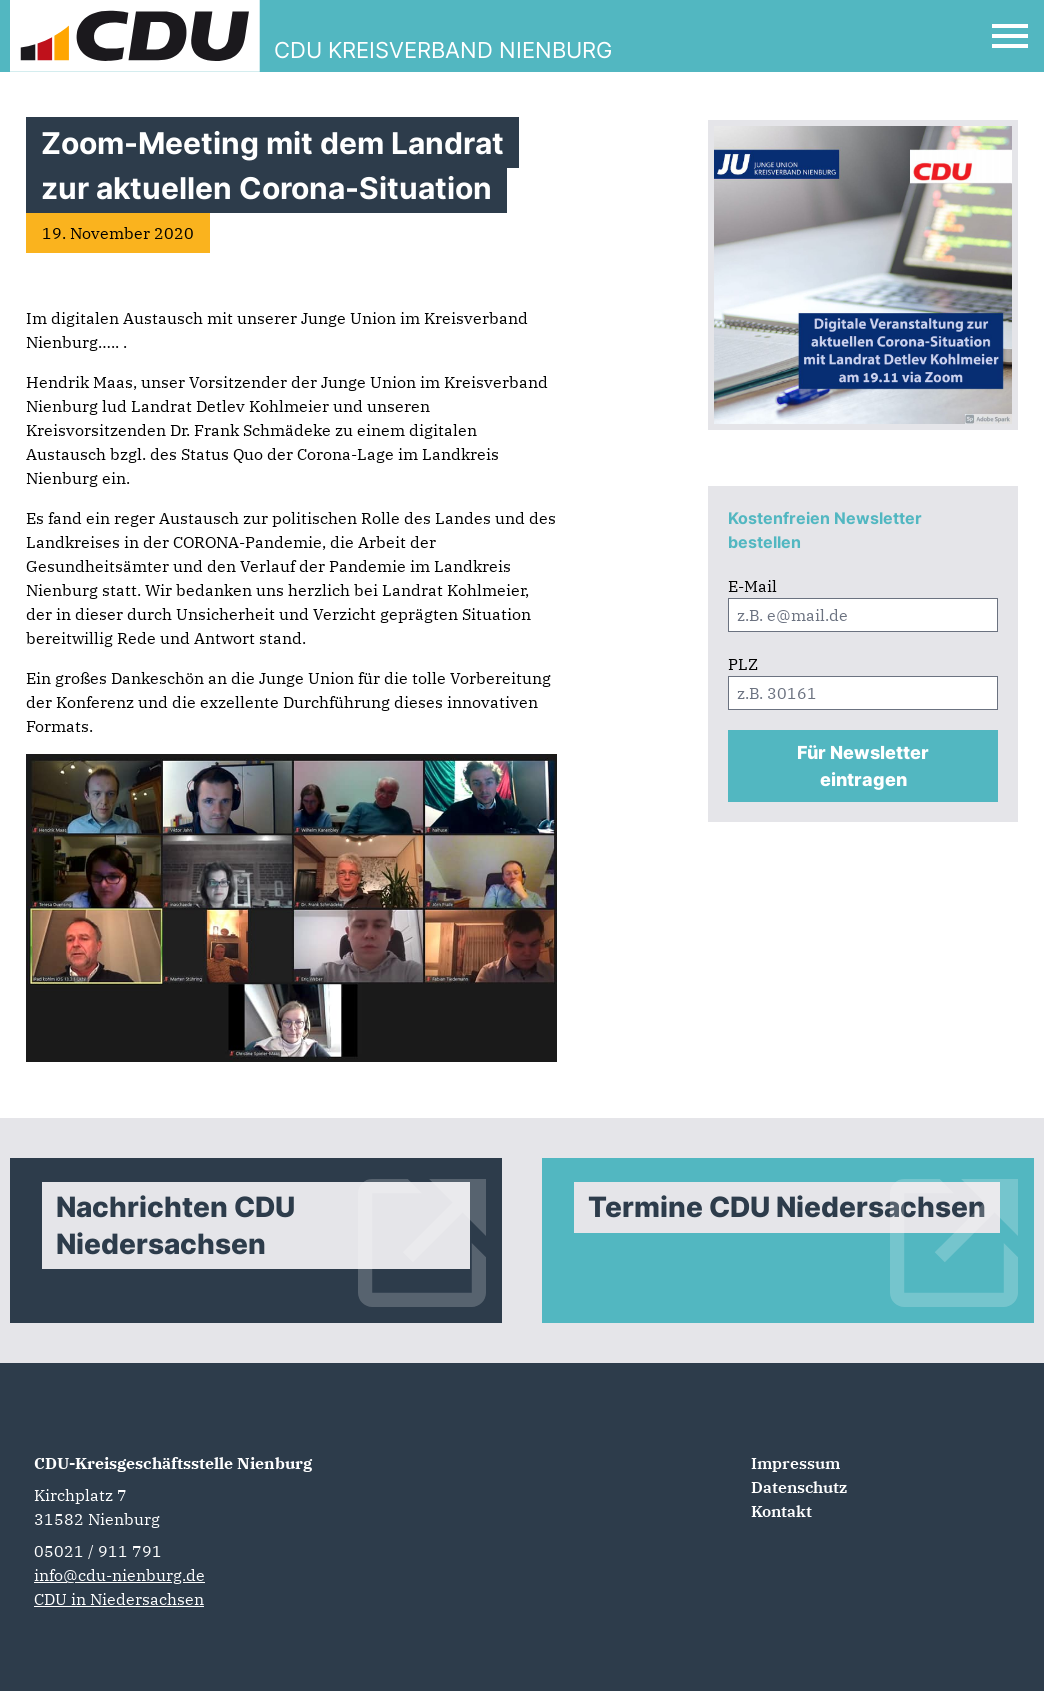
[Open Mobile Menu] (1010, 36)
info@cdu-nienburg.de (119, 1575)
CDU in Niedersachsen (119, 1599)
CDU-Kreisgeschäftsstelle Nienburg (173, 1463)
